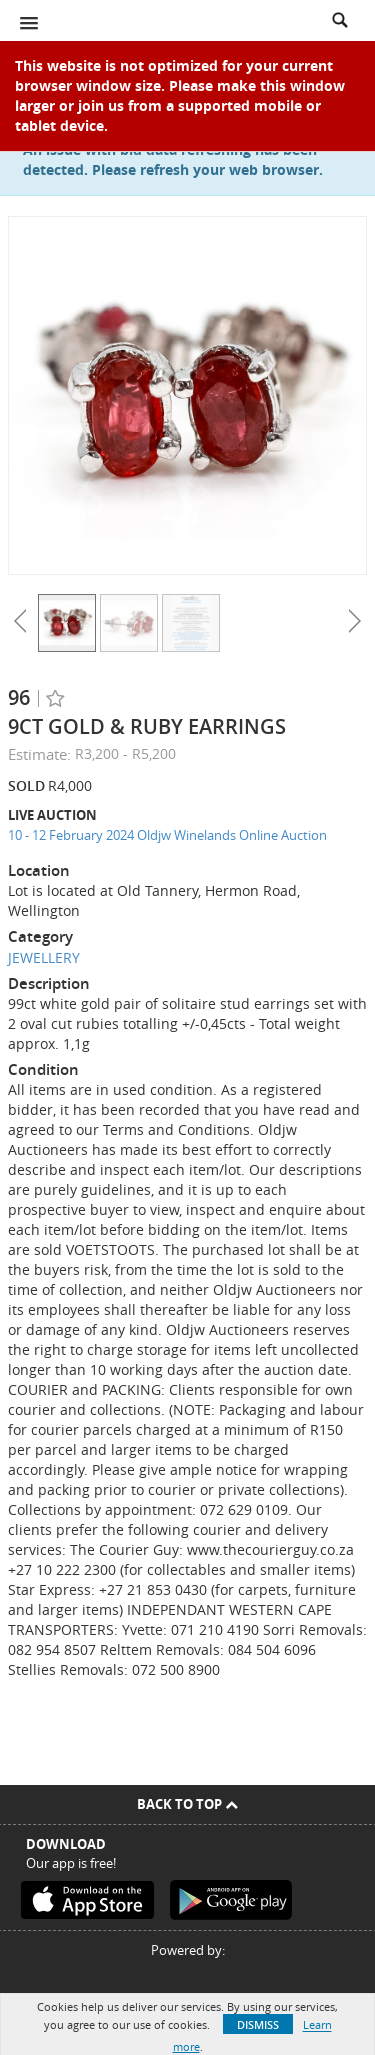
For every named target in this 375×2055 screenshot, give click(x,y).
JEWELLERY (44, 957)
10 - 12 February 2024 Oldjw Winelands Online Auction (167, 835)
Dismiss (258, 2024)
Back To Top (187, 1804)
